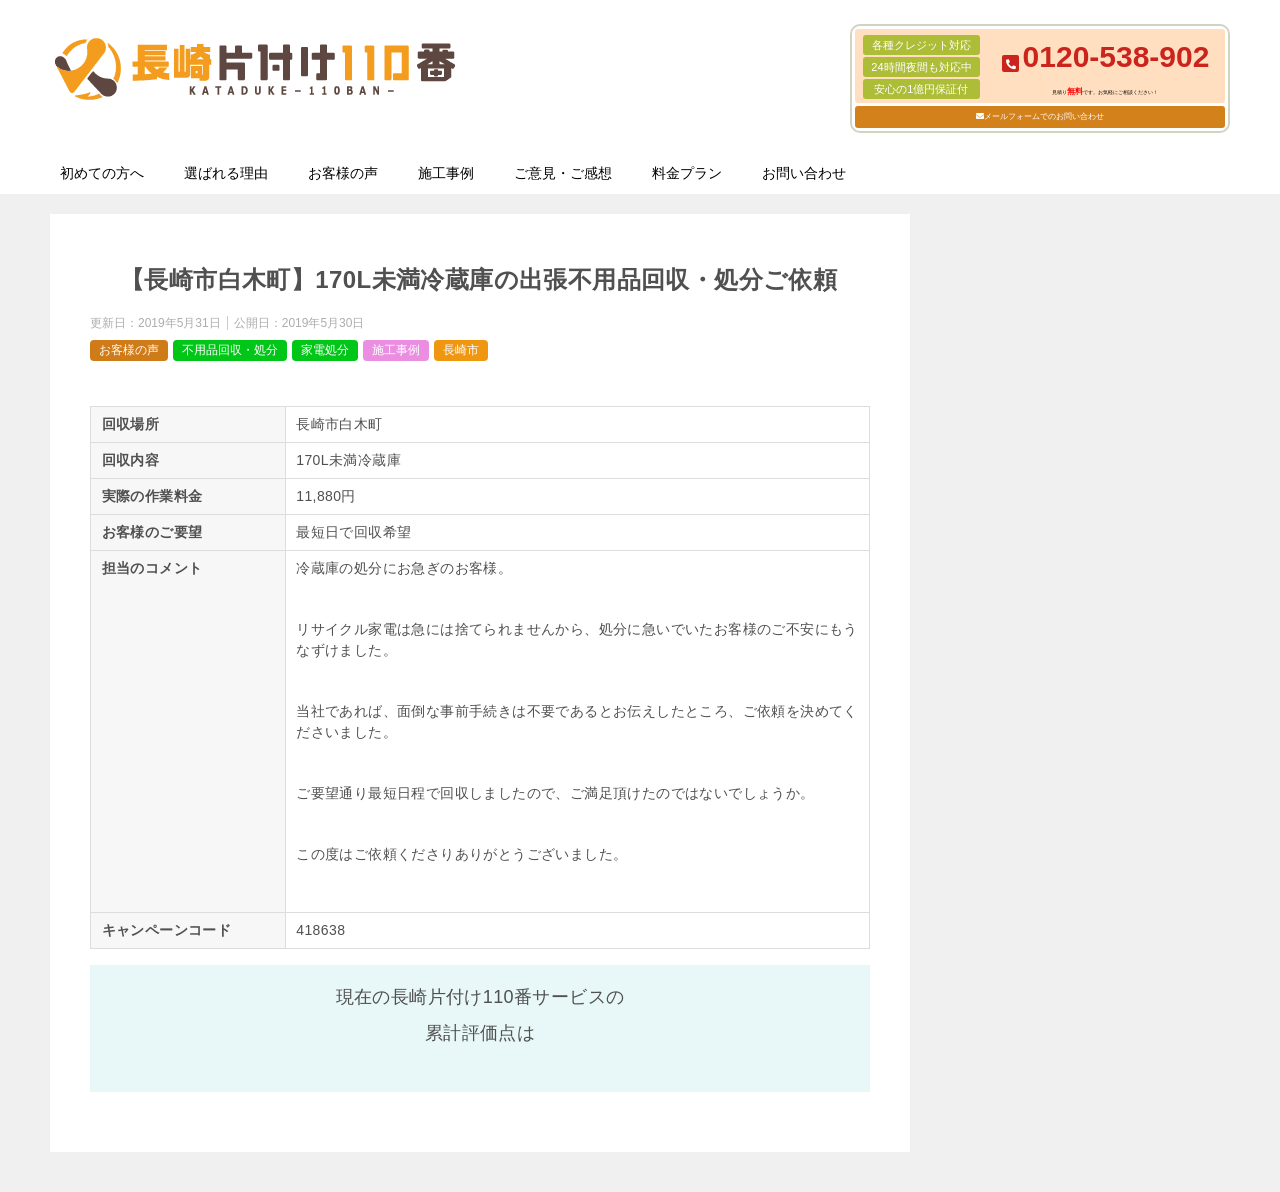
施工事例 (446, 173)
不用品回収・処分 (230, 350)
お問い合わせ (804, 173)
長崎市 (461, 350)
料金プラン (687, 173)
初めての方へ (102, 173)
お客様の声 (343, 173)
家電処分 (325, 350)
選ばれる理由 (226, 173)
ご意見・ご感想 (563, 173)
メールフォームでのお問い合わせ (1044, 116)
